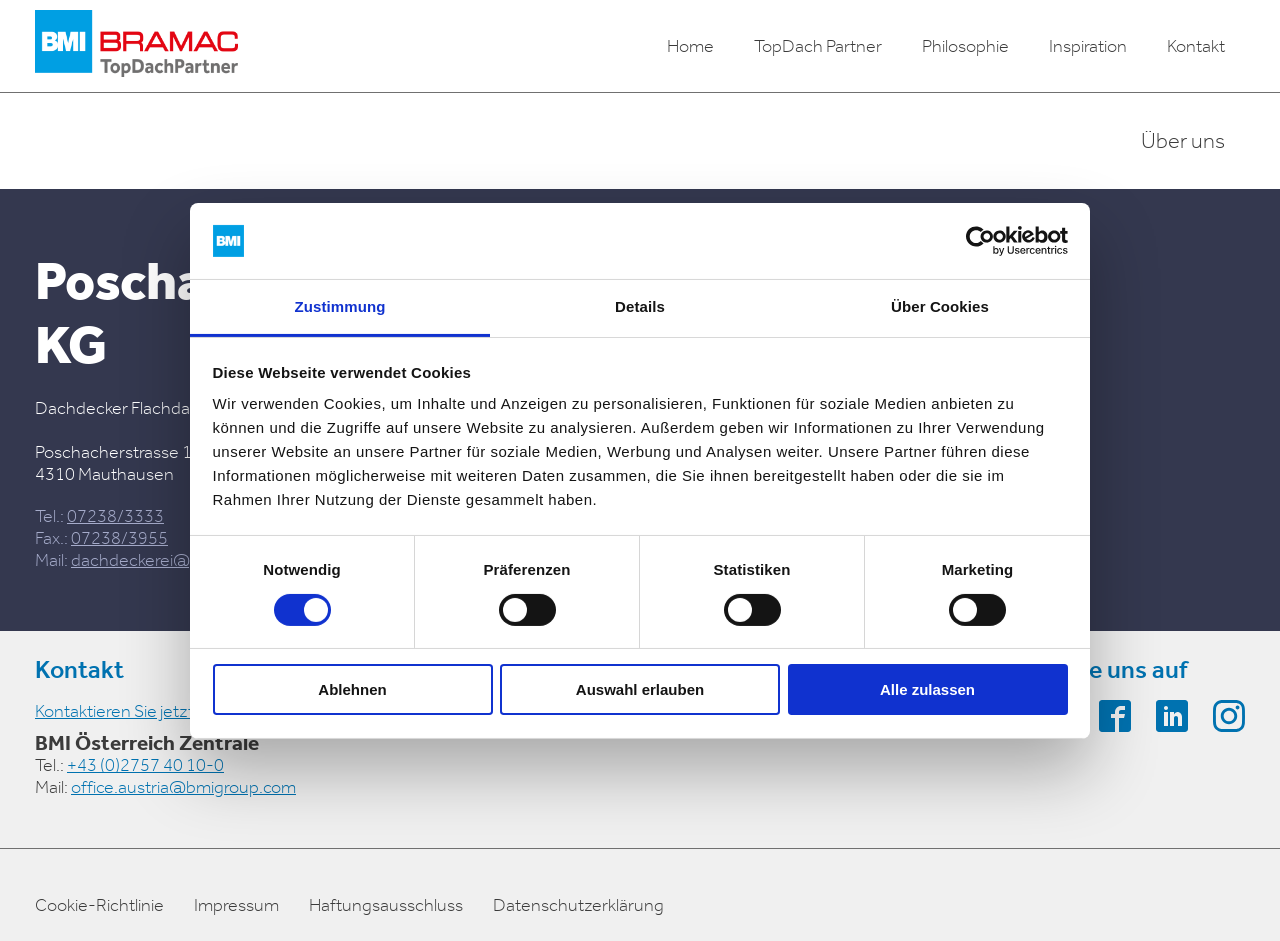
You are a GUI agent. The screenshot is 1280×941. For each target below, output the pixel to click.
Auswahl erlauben (640, 689)
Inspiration (1088, 46)
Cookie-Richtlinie (99, 905)
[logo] (136, 46)
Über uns (1183, 141)
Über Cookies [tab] (940, 306)
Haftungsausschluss (386, 905)
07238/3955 (119, 538)
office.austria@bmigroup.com (183, 787)
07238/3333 (115, 516)
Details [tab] (640, 306)
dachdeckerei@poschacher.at (184, 560)
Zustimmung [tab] (340, 306)
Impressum (236, 905)
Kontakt (1196, 46)
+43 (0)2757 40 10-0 (145, 765)
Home (690, 46)
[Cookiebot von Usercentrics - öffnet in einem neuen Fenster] (980, 241)
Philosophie (965, 46)
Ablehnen (352, 689)
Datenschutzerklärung (578, 905)
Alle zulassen (927, 689)
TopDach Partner (818, 46)
